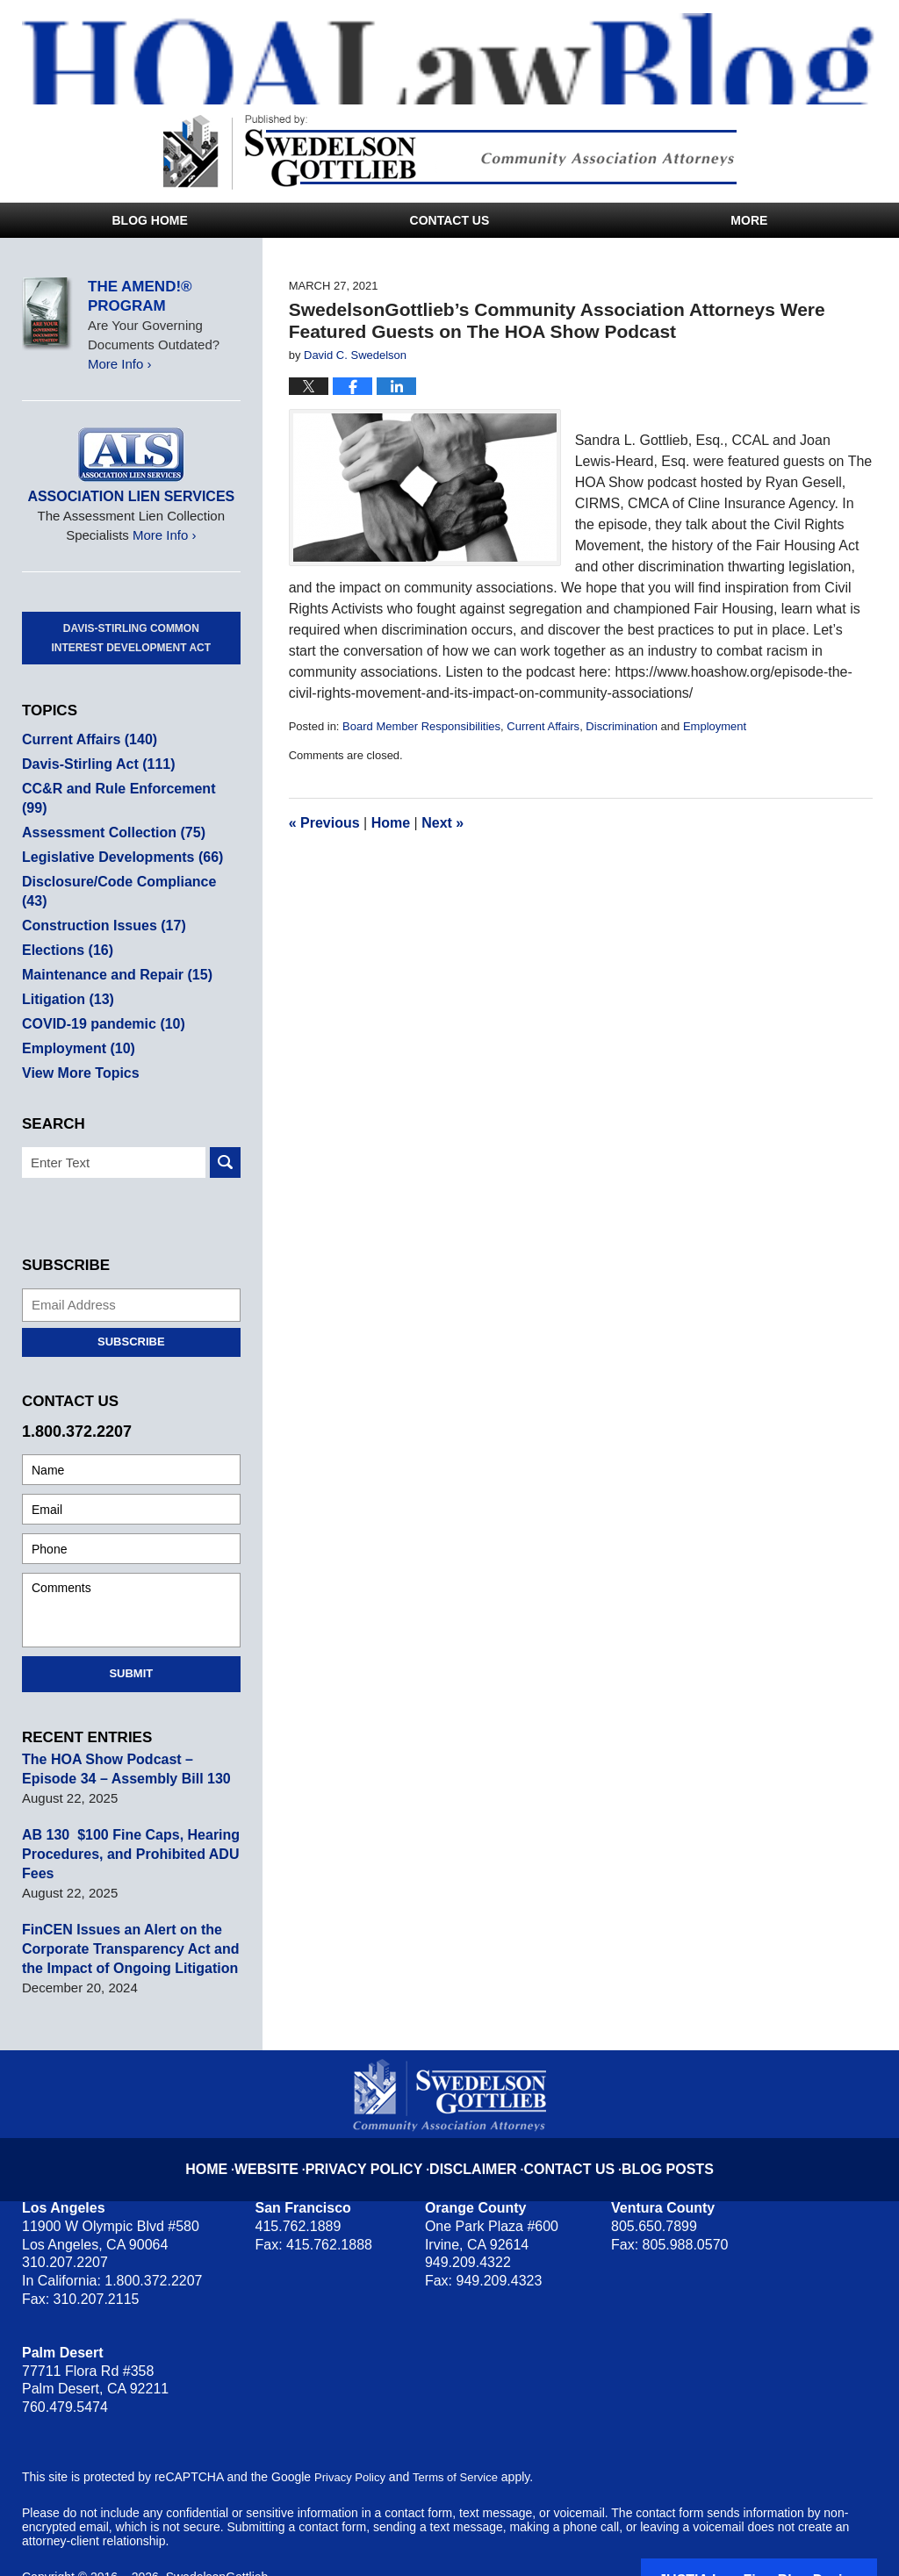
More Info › (120, 363)
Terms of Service (463, 2438)
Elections (65, 911)
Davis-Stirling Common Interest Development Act (132, 638)
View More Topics (77, 1034)
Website (294, 2116)
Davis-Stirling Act (94, 764)
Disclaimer (475, 2116)
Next (442, 822)
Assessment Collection (108, 813)
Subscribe (131, 1303)
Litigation (65, 960)
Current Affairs (543, 726)
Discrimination (622, 726)
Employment (714, 726)
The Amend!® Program (140, 296)
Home (390, 822)
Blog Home (149, 220)
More (748, 220)
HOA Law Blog (460, 58)
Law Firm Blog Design (793, 2540)
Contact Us (450, 220)
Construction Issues (99, 886)
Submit (131, 1634)
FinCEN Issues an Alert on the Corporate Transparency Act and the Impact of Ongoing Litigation (124, 1910)
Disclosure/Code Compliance (126, 862)
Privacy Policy (381, 2116)
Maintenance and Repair (111, 936)
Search (225, 1124)
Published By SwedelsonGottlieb (450, 152)
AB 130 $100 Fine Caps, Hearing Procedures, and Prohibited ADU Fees (124, 1815)
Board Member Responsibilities (421, 726)
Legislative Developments (116, 837)
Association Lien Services (131, 496)
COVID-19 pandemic (98, 985)
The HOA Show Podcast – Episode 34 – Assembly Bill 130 (129, 1730)
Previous (324, 822)
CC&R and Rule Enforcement (126, 788)
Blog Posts (648, 2116)
